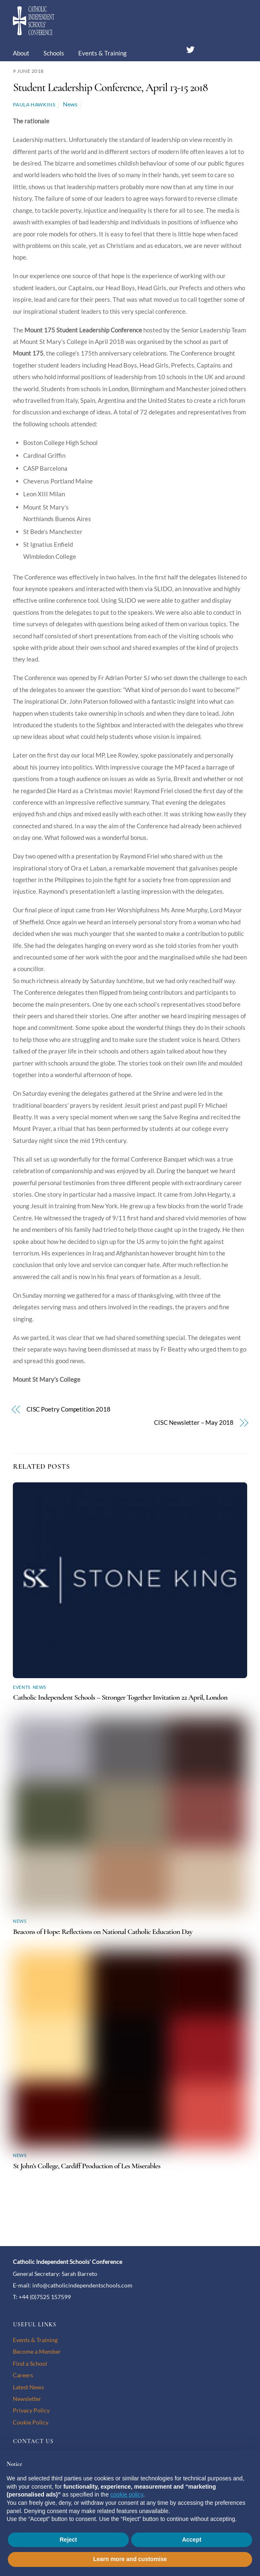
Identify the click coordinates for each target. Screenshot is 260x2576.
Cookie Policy (30, 2422)
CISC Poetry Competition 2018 (68, 1409)
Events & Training (102, 53)
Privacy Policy (31, 2410)
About (21, 53)
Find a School (30, 2363)
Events (21, 1687)
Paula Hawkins (34, 104)
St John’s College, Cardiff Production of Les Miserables (86, 2165)
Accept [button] (192, 2539)
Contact (144, 78)
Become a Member (37, 2351)
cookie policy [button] (127, 2494)
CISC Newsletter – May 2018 (194, 1422)
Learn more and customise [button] (130, 2559)
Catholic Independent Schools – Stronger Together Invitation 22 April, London (120, 1697)
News (27, 78)
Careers (59, 78)
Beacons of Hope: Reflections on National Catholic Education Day (102, 1931)
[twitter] (190, 48)
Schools (53, 53)
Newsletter (27, 2398)
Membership (101, 78)
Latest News (28, 2387)
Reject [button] (68, 2539)
